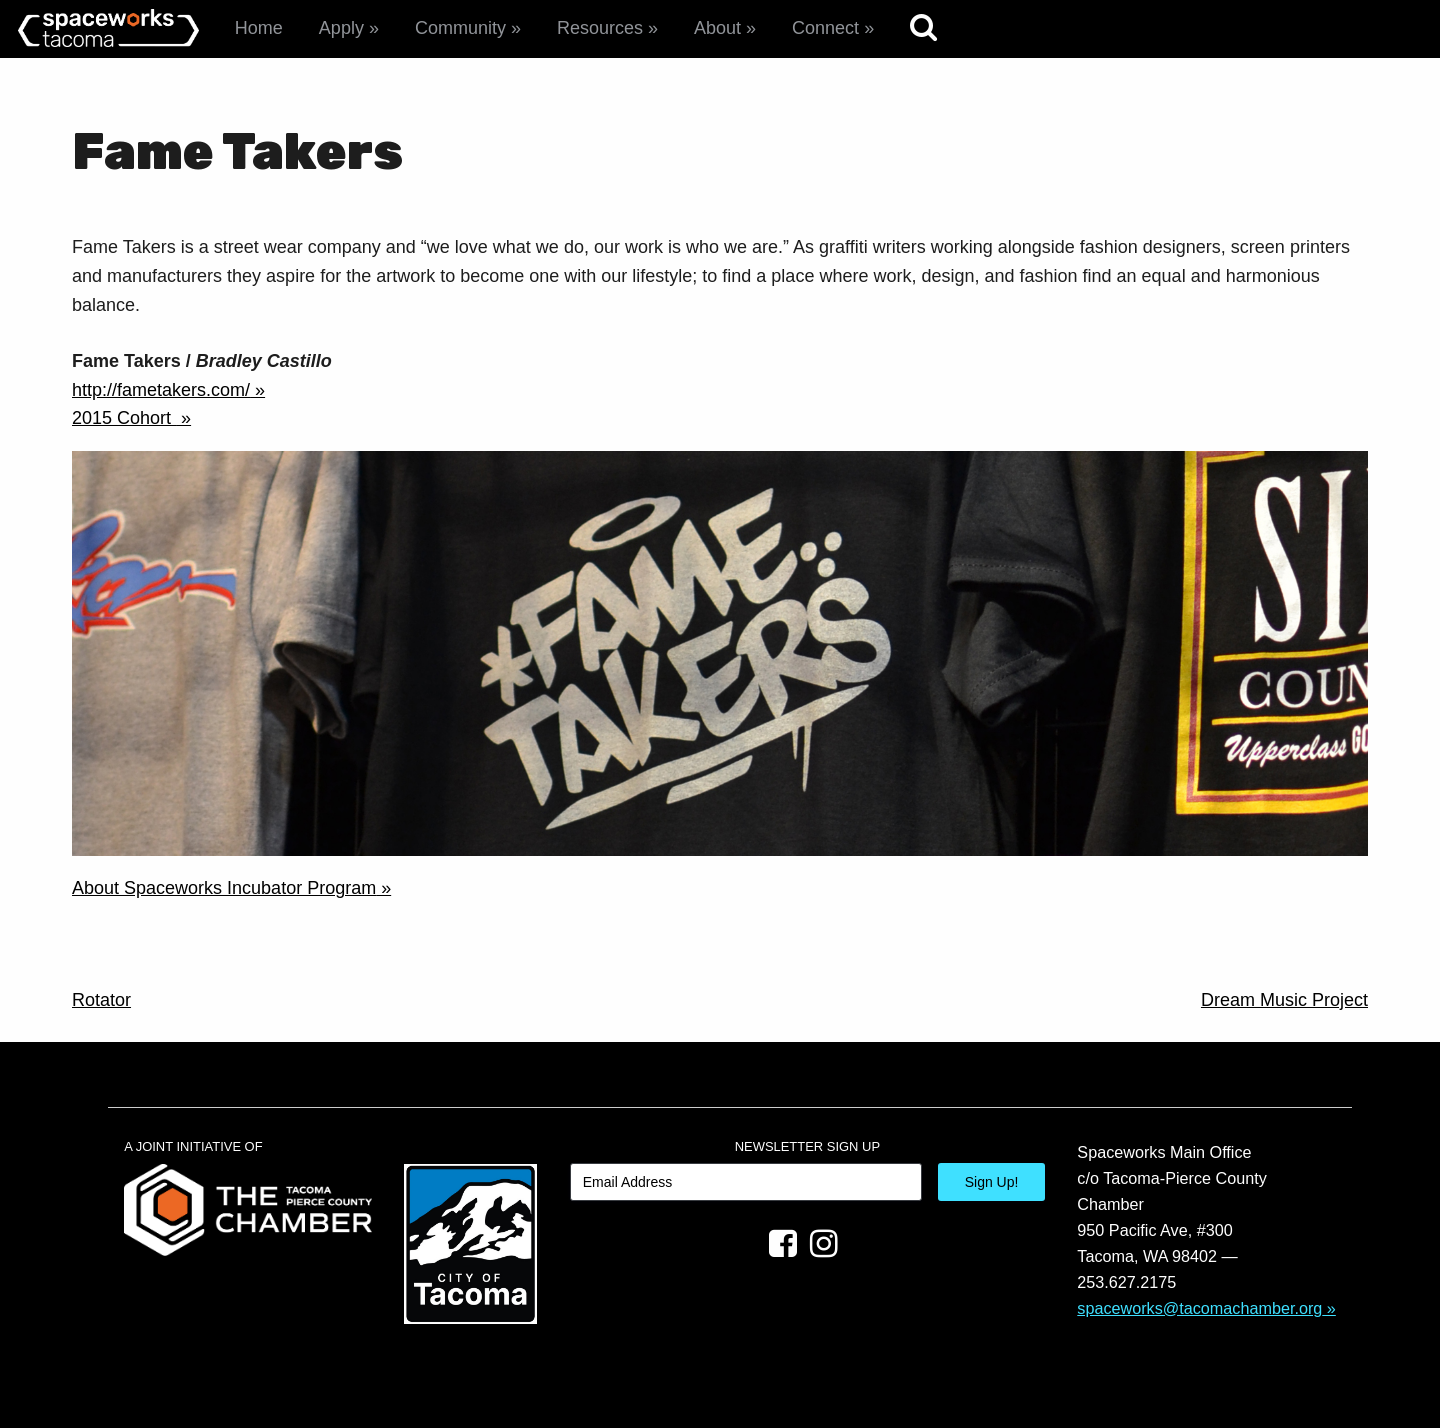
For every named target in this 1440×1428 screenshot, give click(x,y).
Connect (825, 28)
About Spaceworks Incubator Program (224, 888)
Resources (600, 28)
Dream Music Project (1284, 1000)
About (717, 28)
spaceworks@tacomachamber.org (1199, 1308)
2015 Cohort (124, 418)
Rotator (101, 1000)
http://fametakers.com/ (161, 390)
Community (460, 28)
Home (259, 28)
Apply (341, 28)
